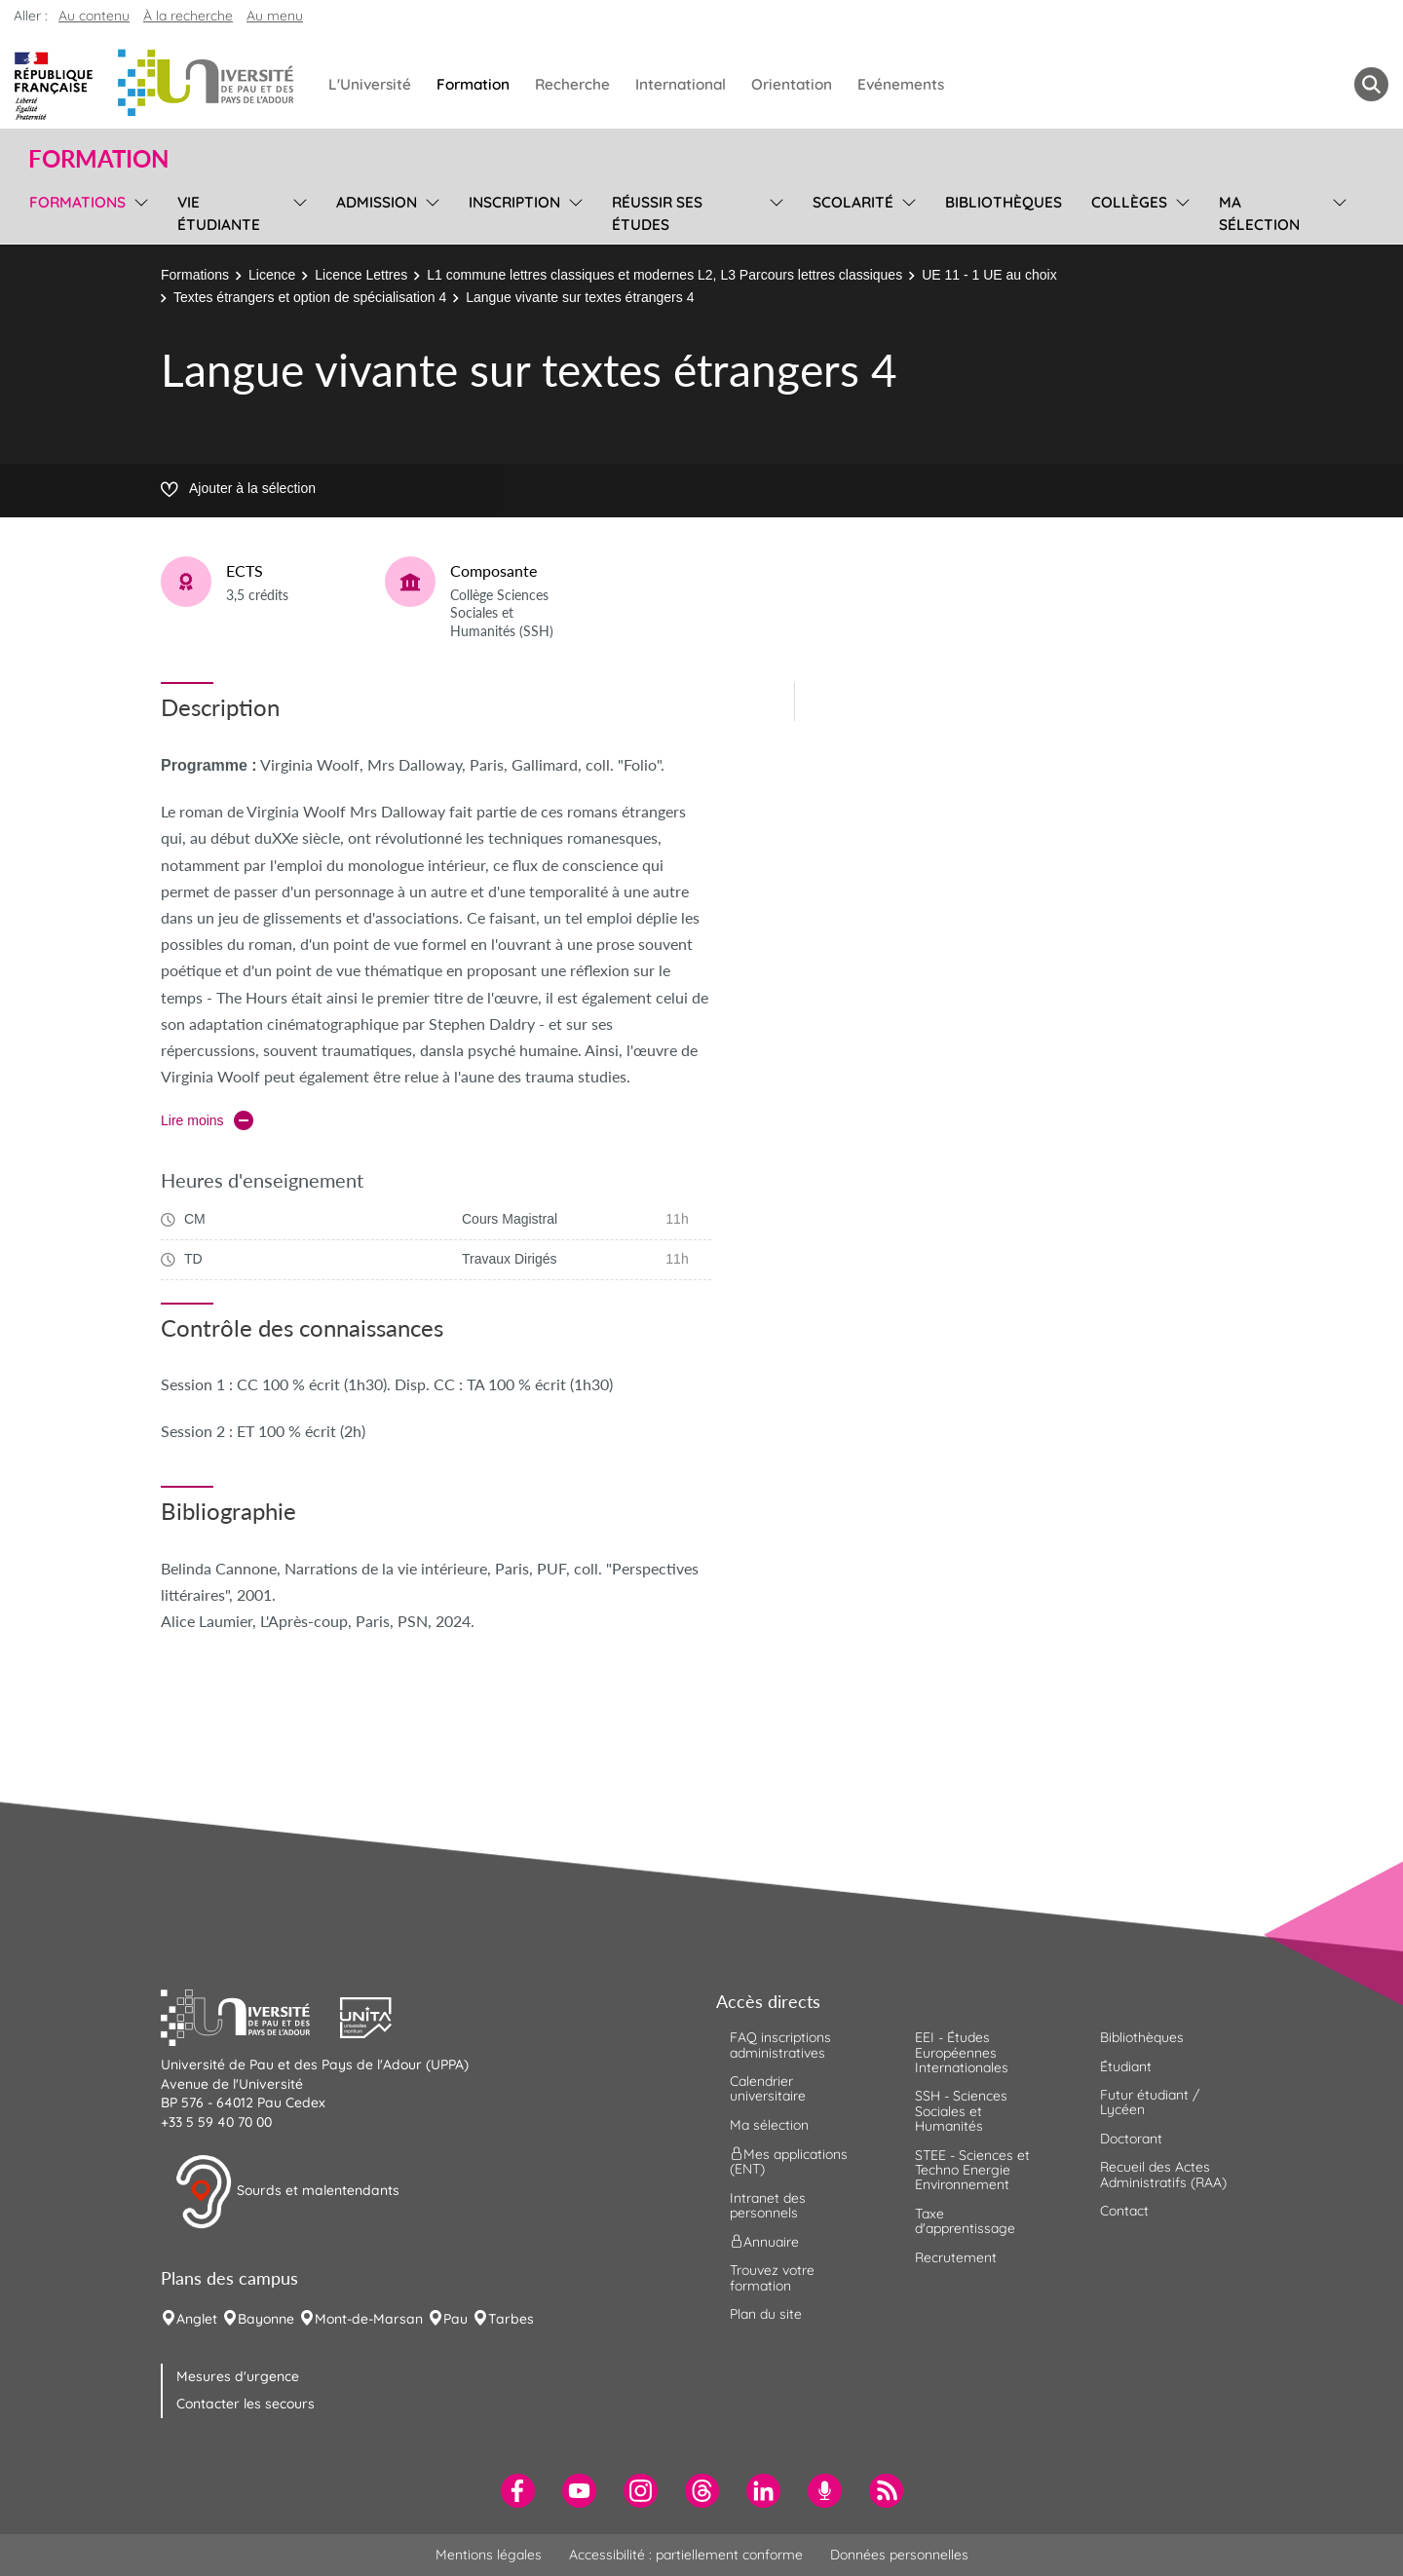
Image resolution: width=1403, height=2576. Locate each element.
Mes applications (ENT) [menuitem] (789, 2161)
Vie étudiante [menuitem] (218, 213)
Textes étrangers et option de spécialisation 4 (309, 297)
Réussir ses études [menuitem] (657, 213)
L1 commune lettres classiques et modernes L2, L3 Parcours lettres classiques (664, 275)
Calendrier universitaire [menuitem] (768, 2088)
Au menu (274, 15)
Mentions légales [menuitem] (489, 2554)
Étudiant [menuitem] (1126, 2066)
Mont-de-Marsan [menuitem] (369, 2319)
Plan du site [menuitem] (766, 2314)
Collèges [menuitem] (1129, 202)
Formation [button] (98, 158)
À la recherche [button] (188, 15)
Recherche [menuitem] (572, 84)
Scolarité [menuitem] (853, 202)
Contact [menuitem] (1124, 2210)
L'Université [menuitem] (369, 84)
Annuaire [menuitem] (764, 2242)
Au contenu (94, 15)
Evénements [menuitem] (900, 84)
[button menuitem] (1371, 84)
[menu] (138, 211)
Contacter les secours (245, 2403)
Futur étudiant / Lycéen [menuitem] (1149, 2102)
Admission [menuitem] (376, 202)
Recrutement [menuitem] (956, 2257)
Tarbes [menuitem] (511, 2319)
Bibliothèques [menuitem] (1003, 202)
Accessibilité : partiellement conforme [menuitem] (686, 2554)
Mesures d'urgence (237, 2376)
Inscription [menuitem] (514, 202)
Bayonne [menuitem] (266, 2319)
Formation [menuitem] (473, 84)
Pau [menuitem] (455, 2319)
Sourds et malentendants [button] (286, 2192)
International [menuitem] (680, 84)
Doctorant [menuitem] (1131, 2138)
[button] (250, 2016)
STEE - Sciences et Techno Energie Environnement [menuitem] (972, 2170)
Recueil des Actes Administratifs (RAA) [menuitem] (1163, 2174)
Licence (271, 275)
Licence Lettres (361, 275)
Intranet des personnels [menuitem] (768, 2205)
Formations (195, 275)
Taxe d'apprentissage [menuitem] (965, 2221)
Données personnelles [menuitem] (899, 2554)
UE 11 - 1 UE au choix (989, 275)
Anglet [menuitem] (196, 2319)
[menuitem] (518, 2491)
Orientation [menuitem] (791, 84)
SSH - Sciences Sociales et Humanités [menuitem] (961, 2111)
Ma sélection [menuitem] (1259, 213)
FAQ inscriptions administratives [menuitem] (780, 2044)
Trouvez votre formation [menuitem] (772, 2277)
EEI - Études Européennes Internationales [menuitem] (961, 2052)
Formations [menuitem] (77, 202)
